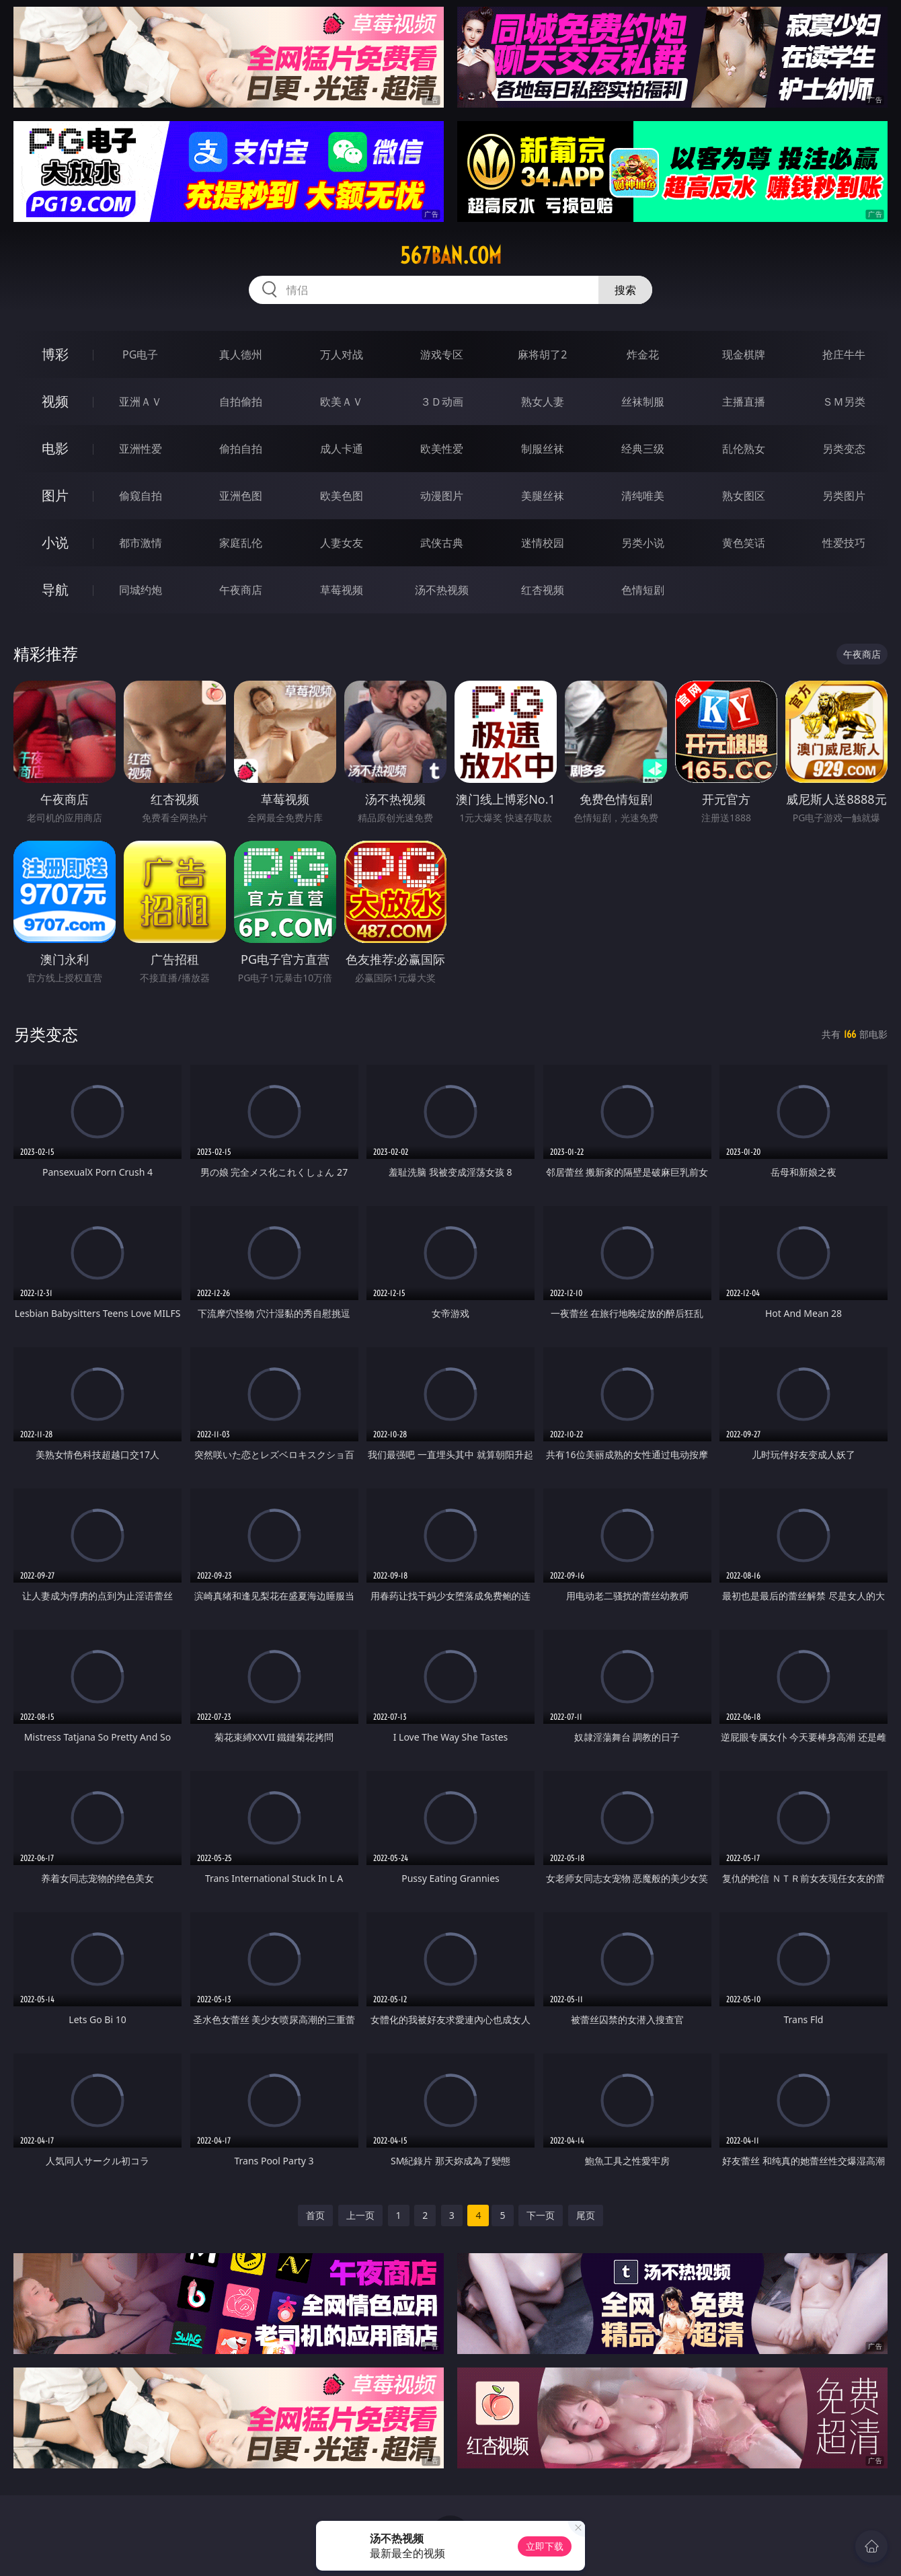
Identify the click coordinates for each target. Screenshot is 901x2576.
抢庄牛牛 (843, 354)
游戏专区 (441, 354)
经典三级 (642, 448)
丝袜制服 (642, 401)
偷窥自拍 (140, 495)
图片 (55, 495)
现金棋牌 (743, 354)
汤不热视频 (442, 589)
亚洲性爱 (140, 448)
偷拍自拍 (240, 448)
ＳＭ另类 (843, 401)
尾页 (585, 2215)
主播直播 (743, 401)
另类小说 (642, 542)
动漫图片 (441, 495)
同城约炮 (140, 589)
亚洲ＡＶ (140, 401)
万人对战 (341, 354)
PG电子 (140, 354)
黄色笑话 (743, 542)
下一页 (540, 2215)
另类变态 (843, 448)
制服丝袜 (542, 448)
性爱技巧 (843, 542)
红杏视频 (542, 589)
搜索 (625, 289)
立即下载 (544, 2546)
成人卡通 (341, 448)
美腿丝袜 (542, 495)
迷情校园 (542, 542)
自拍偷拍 (240, 401)
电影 (55, 448)
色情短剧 (642, 589)
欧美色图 (341, 495)
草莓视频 (341, 589)
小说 (55, 542)
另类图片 (843, 495)
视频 (55, 401)
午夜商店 (240, 589)
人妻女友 (341, 542)
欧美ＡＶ (341, 401)
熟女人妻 (542, 401)
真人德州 (240, 354)
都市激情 (140, 542)
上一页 (360, 2215)
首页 (315, 2215)
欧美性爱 (441, 448)
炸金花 (643, 354)
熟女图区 (743, 495)
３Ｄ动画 (441, 401)
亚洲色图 (240, 495)
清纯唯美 (642, 495)
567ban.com (451, 255)
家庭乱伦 (240, 542)
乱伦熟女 (743, 448)
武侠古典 (441, 542)
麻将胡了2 (542, 354)
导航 (55, 589)
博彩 (55, 354)
